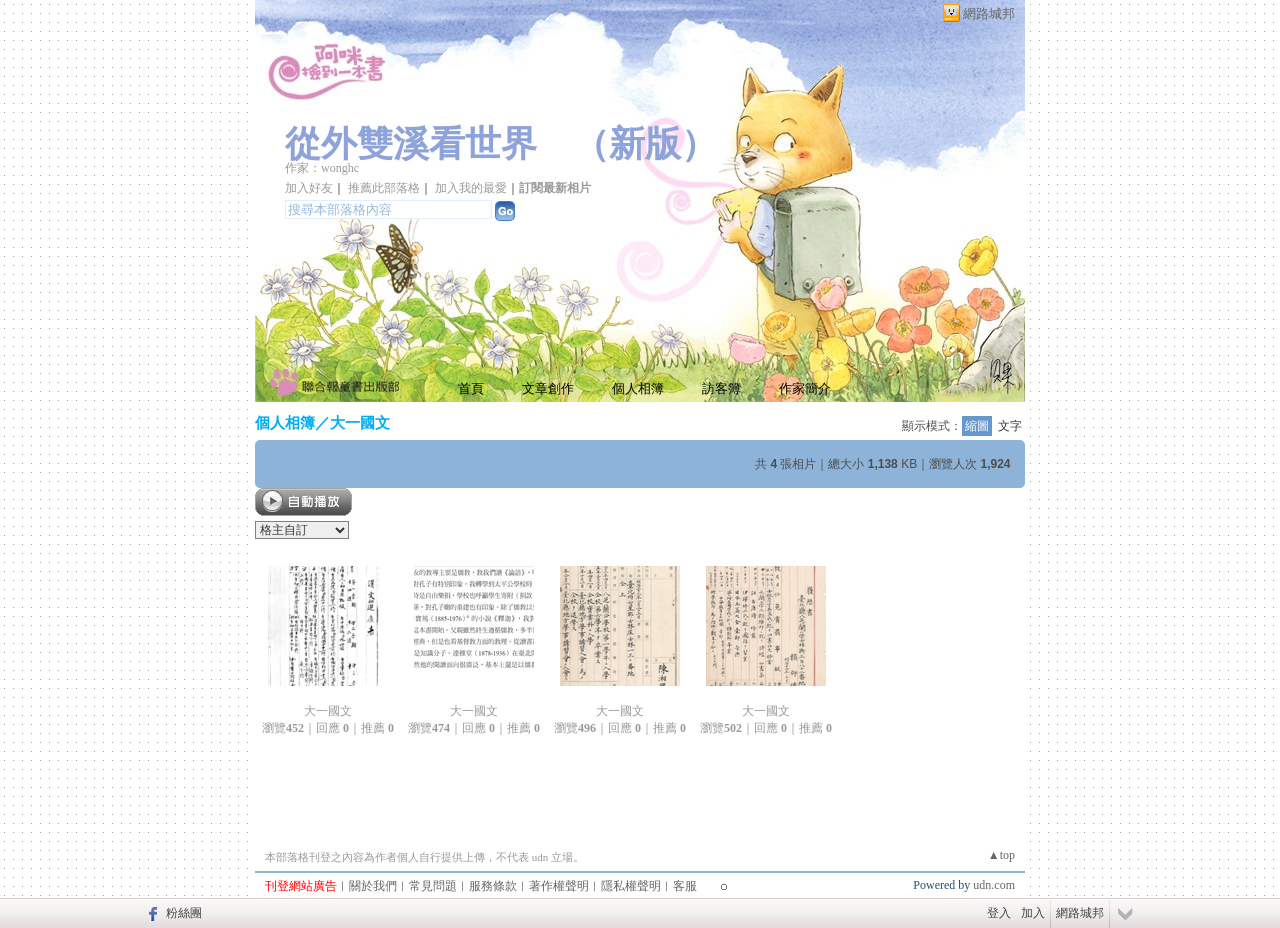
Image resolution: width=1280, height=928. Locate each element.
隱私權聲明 (631, 886)
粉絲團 (184, 913)
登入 (999, 913)
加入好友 (309, 188)
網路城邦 (989, 13)
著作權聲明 (559, 886)
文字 (1010, 426)
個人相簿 (638, 388)
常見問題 (433, 886)
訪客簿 (721, 388)
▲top (1001, 855)
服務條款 (493, 886)
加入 (1033, 913)
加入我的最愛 (471, 188)
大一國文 (360, 422)
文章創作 (548, 388)
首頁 (471, 388)
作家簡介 (805, 388)
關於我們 (373, 886)
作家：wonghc (322, 168)
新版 (645, 144)
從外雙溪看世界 (411, 144)
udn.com (994, 885)
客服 (685, 886)
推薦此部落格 (384, 188)
